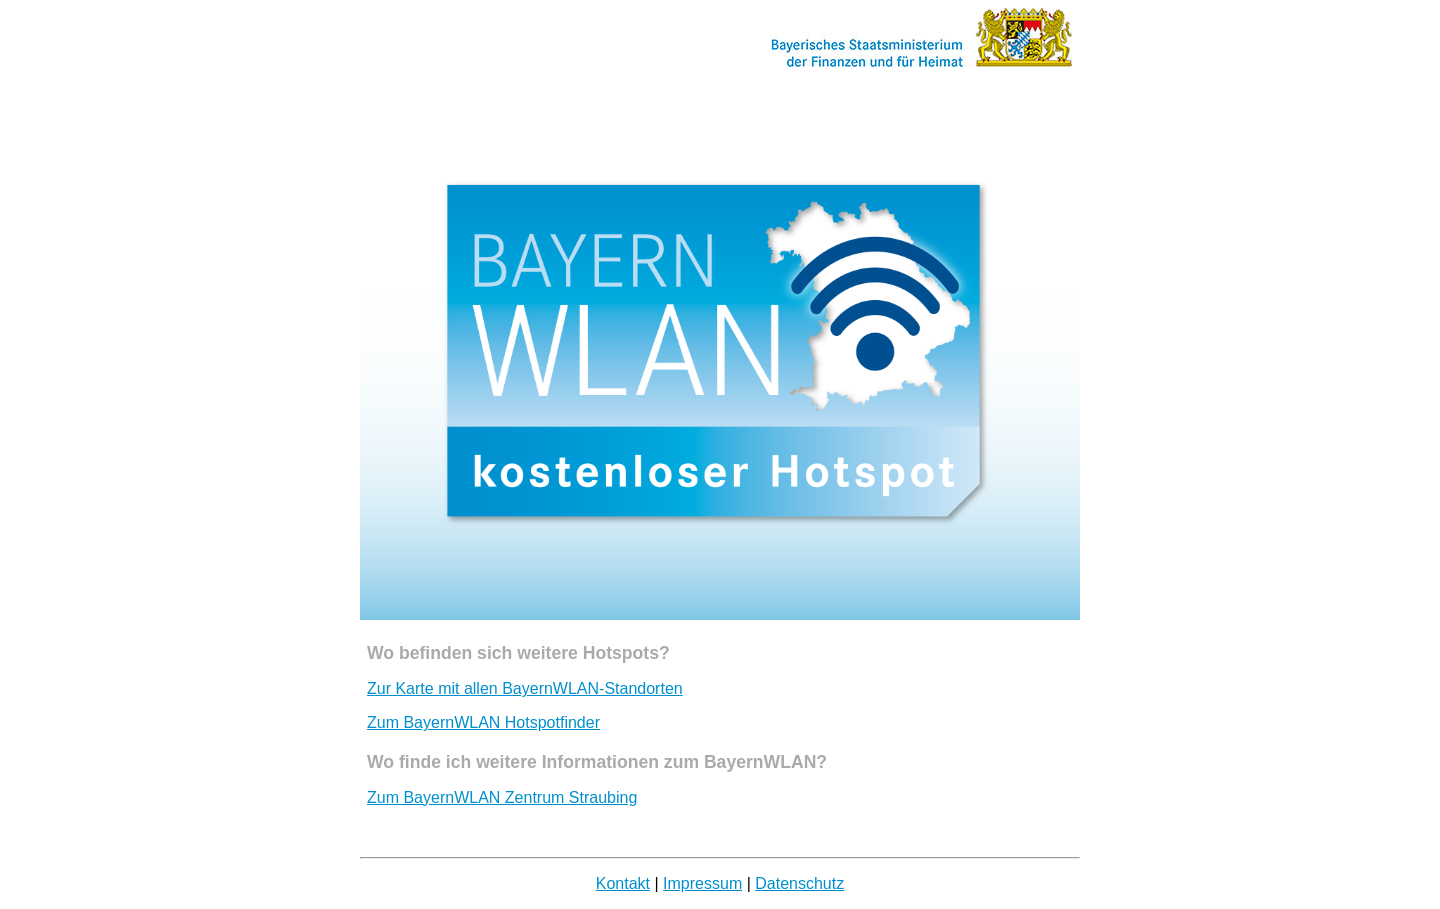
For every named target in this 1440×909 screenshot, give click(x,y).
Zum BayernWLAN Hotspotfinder (483, 722)
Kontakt (623, 883)
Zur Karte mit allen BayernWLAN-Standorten (525, 688)
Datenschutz (799, 883)
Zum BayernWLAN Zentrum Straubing (502, 797)
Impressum (702, 883)
